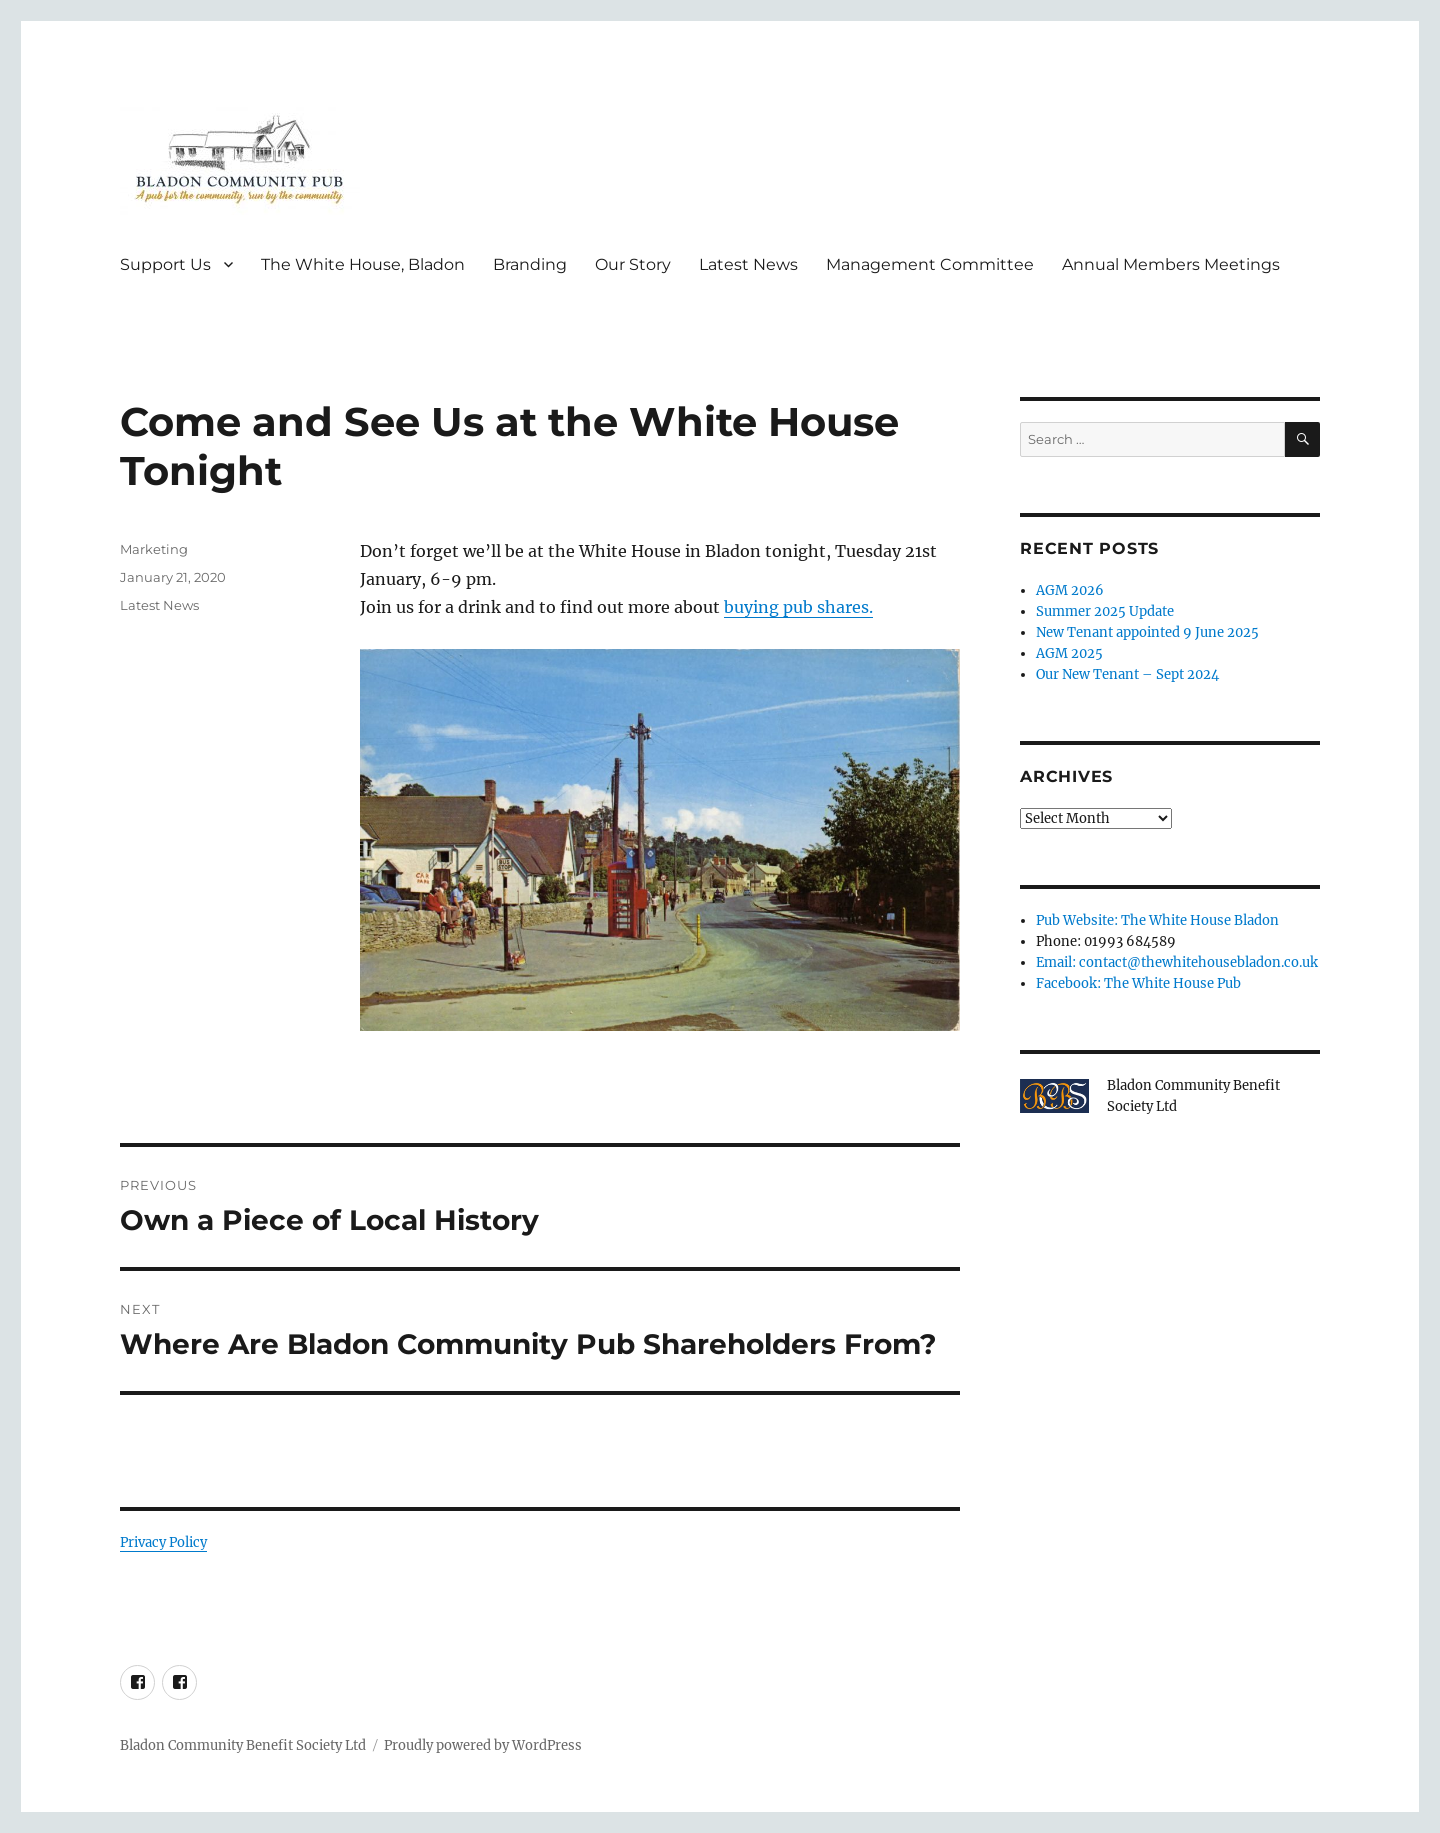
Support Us (165, 264)
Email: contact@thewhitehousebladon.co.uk (1177, 962)
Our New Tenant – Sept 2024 (1127, 674)
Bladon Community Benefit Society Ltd (243, 1745)
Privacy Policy (163, 1542)
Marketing (154, 549)
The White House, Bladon (363, 264)
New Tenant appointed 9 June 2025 (1147, 632)
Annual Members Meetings (1171, 264)
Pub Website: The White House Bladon (1157, 920)
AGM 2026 (1070, 590)
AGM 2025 (1069, 653)
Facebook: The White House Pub (1138, 983)
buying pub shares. (798, 607)
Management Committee (930, 264)
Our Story (633, 264)
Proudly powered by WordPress (483, 1745)
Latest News (748, 264)
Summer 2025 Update (1105, 611)
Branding (530, 264)
